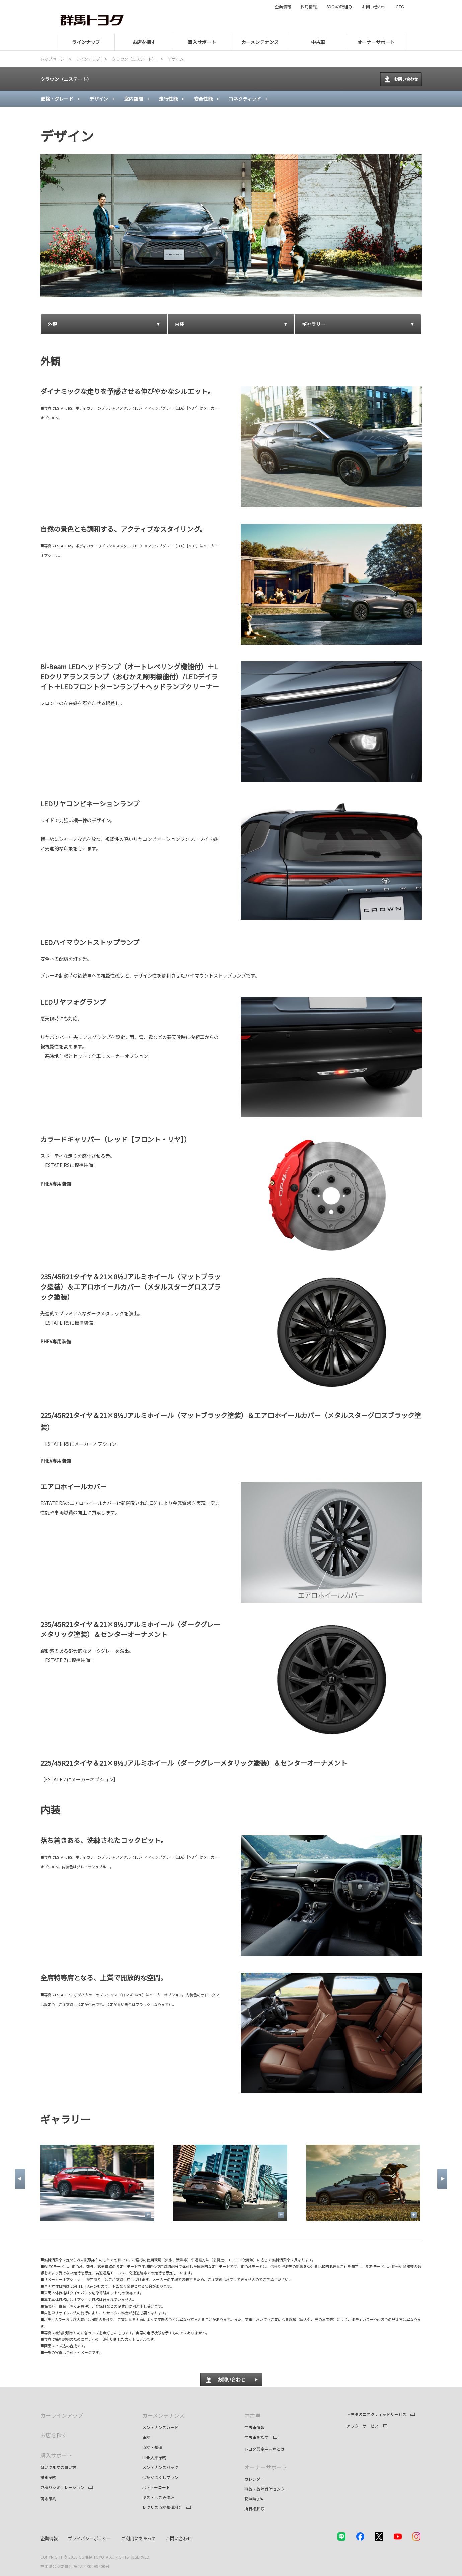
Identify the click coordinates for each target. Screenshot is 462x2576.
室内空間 (133, 98)
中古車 (252, 2415)
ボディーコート (156, 2487)
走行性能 (168, 98)
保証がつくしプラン (160, 2477)
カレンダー (254, 2479)
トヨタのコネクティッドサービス (376, 2414)
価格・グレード (57, 98)
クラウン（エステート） (66, 79)
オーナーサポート (265, 2467)
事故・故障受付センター (266, 2489)
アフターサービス (362, 2426)
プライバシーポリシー (89, 2538)
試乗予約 (48, 2477)
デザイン (98, 98)
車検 (146, 2437)
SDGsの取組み (339, 7)
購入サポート (56, 2455)
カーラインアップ (61, 2415)
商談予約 (48, 2498)
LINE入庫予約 (154, 2457)
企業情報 (283, 7)
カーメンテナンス (163, 2415)
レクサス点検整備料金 (162, 2507)
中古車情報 (254, 2427)
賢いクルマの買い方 (58, 2467)
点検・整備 (152, 2447)
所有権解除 (254, 2508)
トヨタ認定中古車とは (264, 2449)
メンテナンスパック (160, 2467)
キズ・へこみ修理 (158, 2497)
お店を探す (53, 2435)
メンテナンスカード (160, 2427)
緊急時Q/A (253, 2499)
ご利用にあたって (138, 2538)
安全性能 (203, 98)
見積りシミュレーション (62, 2487)
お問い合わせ (374, 7)
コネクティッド (245, 98)
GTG (400, 7)
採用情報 (309, 7)
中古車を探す (256, 2437)
